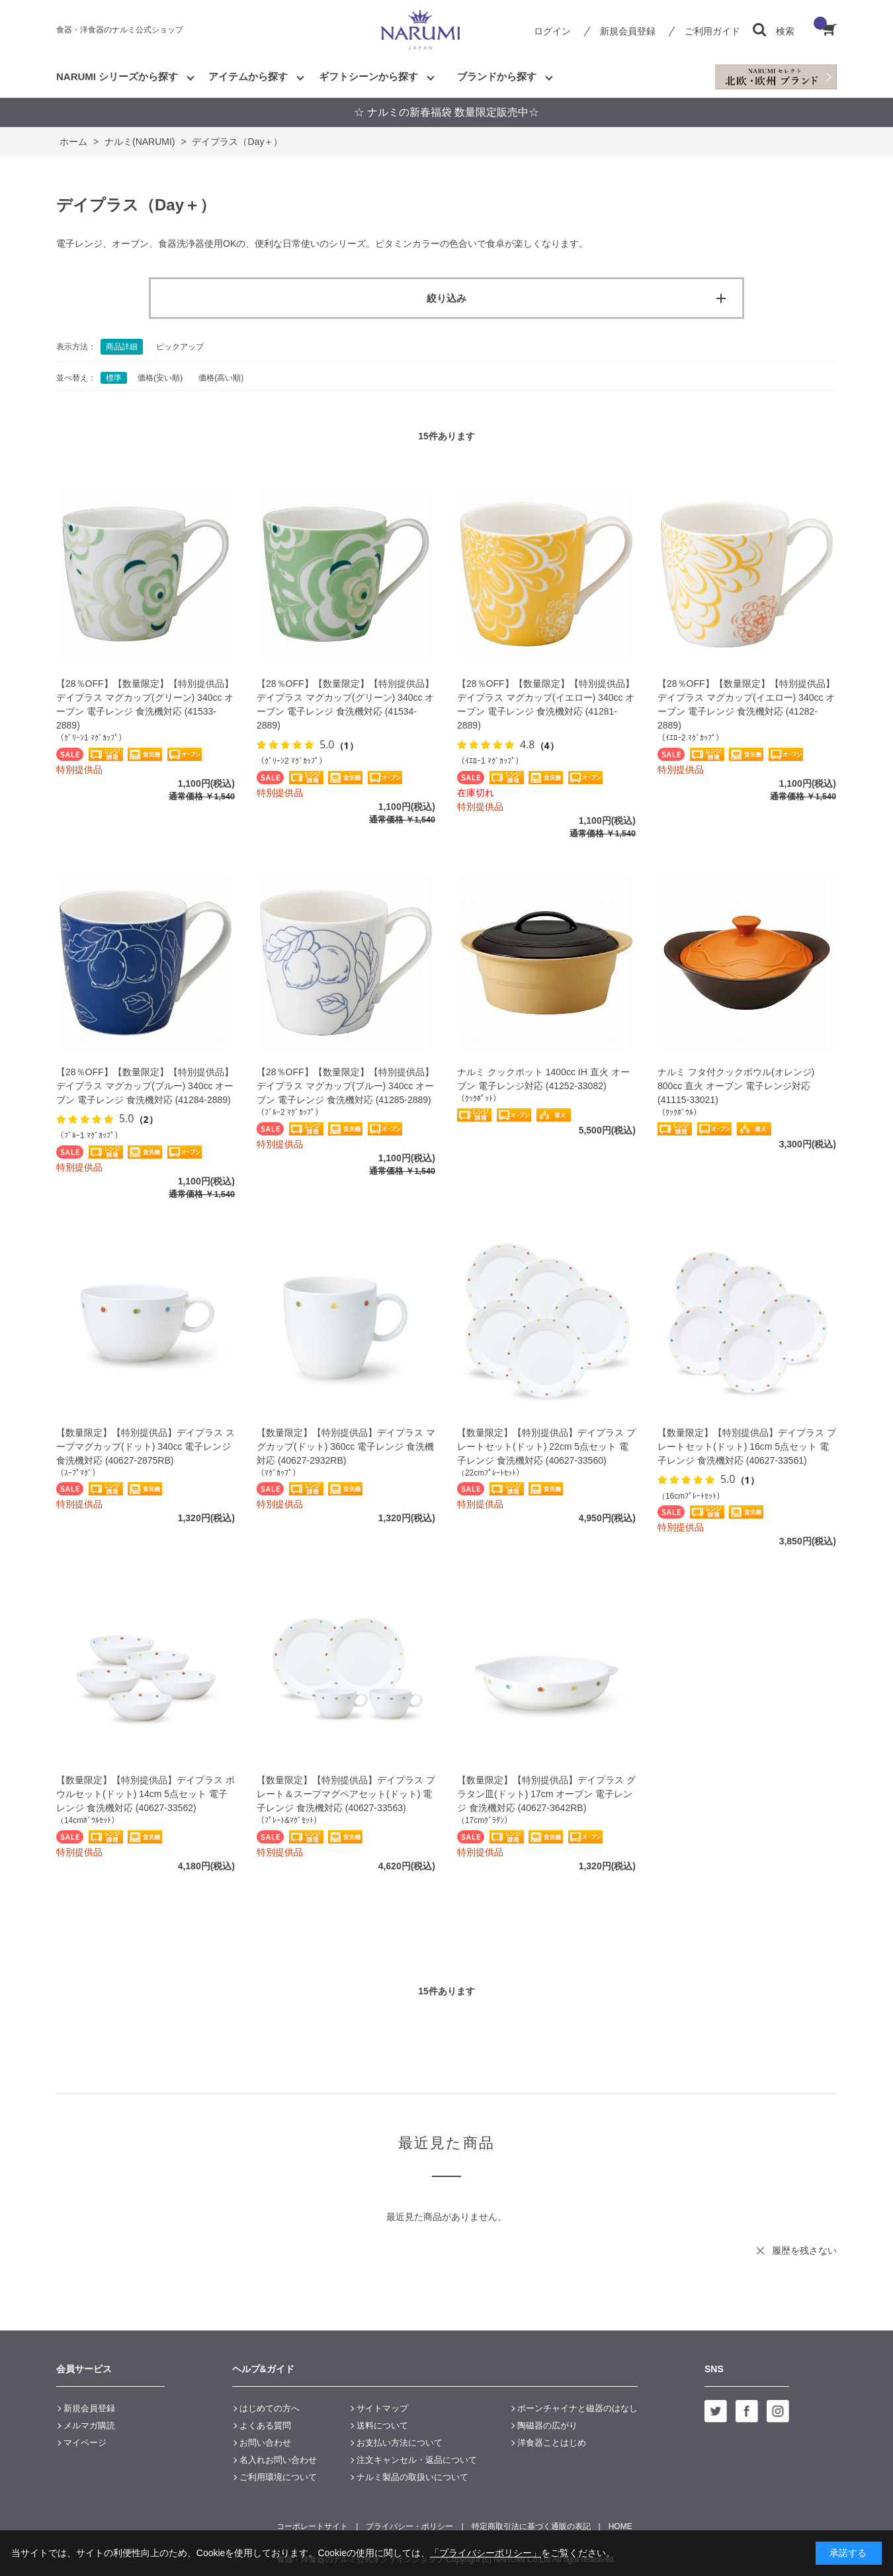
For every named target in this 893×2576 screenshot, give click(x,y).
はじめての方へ (269, 2408)
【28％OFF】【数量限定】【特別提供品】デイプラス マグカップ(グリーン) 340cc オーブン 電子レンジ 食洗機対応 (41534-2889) (345, 704)
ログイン (552, 31)
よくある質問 (265, 2425)
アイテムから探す (248, 76)
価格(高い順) (220, 377)
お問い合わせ (265, 2443)
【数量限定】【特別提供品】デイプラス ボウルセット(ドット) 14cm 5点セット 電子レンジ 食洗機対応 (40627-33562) (145, 1794)
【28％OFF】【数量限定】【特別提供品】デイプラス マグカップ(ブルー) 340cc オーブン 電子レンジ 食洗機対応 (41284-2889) (145, 1086)
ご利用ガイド (712, 31)
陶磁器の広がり (547, 2425)
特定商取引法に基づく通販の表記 (531, 2526)
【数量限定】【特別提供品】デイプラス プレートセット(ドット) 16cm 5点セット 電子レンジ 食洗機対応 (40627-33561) (747, 1446)
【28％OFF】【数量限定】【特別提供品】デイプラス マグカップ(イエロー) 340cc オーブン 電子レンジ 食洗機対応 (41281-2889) (545, 704)
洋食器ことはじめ (551, 2443)
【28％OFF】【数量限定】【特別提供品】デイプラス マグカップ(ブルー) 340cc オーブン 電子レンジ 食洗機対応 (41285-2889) (345, 1086)
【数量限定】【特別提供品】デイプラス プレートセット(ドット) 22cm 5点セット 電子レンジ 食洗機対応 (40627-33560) (546, 1446)
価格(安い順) (160, 377)
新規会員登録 (628, 31)
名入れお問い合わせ (278, 2460)
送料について (382, 2425)
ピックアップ (180, 346)
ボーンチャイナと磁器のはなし (577, 2408)
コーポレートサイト (312, 2526)
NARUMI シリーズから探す (117, 76)
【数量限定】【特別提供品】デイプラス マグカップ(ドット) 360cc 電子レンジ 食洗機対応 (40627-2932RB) (346, 1446)
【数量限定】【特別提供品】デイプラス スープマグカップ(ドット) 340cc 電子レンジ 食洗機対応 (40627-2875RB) (145, 1446)
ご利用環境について (278, 2477)
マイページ (85, 2443)
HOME (620, 2526)
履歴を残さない (804, 2250)
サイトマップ (382, 2408)
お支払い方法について (400, 2443)
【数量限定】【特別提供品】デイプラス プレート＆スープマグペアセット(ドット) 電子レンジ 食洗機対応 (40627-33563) (346, 1794)
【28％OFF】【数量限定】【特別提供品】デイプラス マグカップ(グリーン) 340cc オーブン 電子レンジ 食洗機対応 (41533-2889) (145, 704)
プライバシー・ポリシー (409, 2526)
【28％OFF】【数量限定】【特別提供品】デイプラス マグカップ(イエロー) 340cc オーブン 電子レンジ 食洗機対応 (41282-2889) (746, 704)
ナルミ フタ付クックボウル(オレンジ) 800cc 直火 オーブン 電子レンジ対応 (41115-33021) (736, 1086)
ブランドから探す (496, 76)
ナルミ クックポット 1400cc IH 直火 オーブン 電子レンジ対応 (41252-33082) (543, 1079)
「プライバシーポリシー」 (485, 2553)
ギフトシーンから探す (368, 76)
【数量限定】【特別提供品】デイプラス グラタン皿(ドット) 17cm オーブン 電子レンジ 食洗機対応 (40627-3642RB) (546, 1794)
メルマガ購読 (89, 2425)
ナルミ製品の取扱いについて (412, 2477)
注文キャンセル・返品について (417, 2460)
